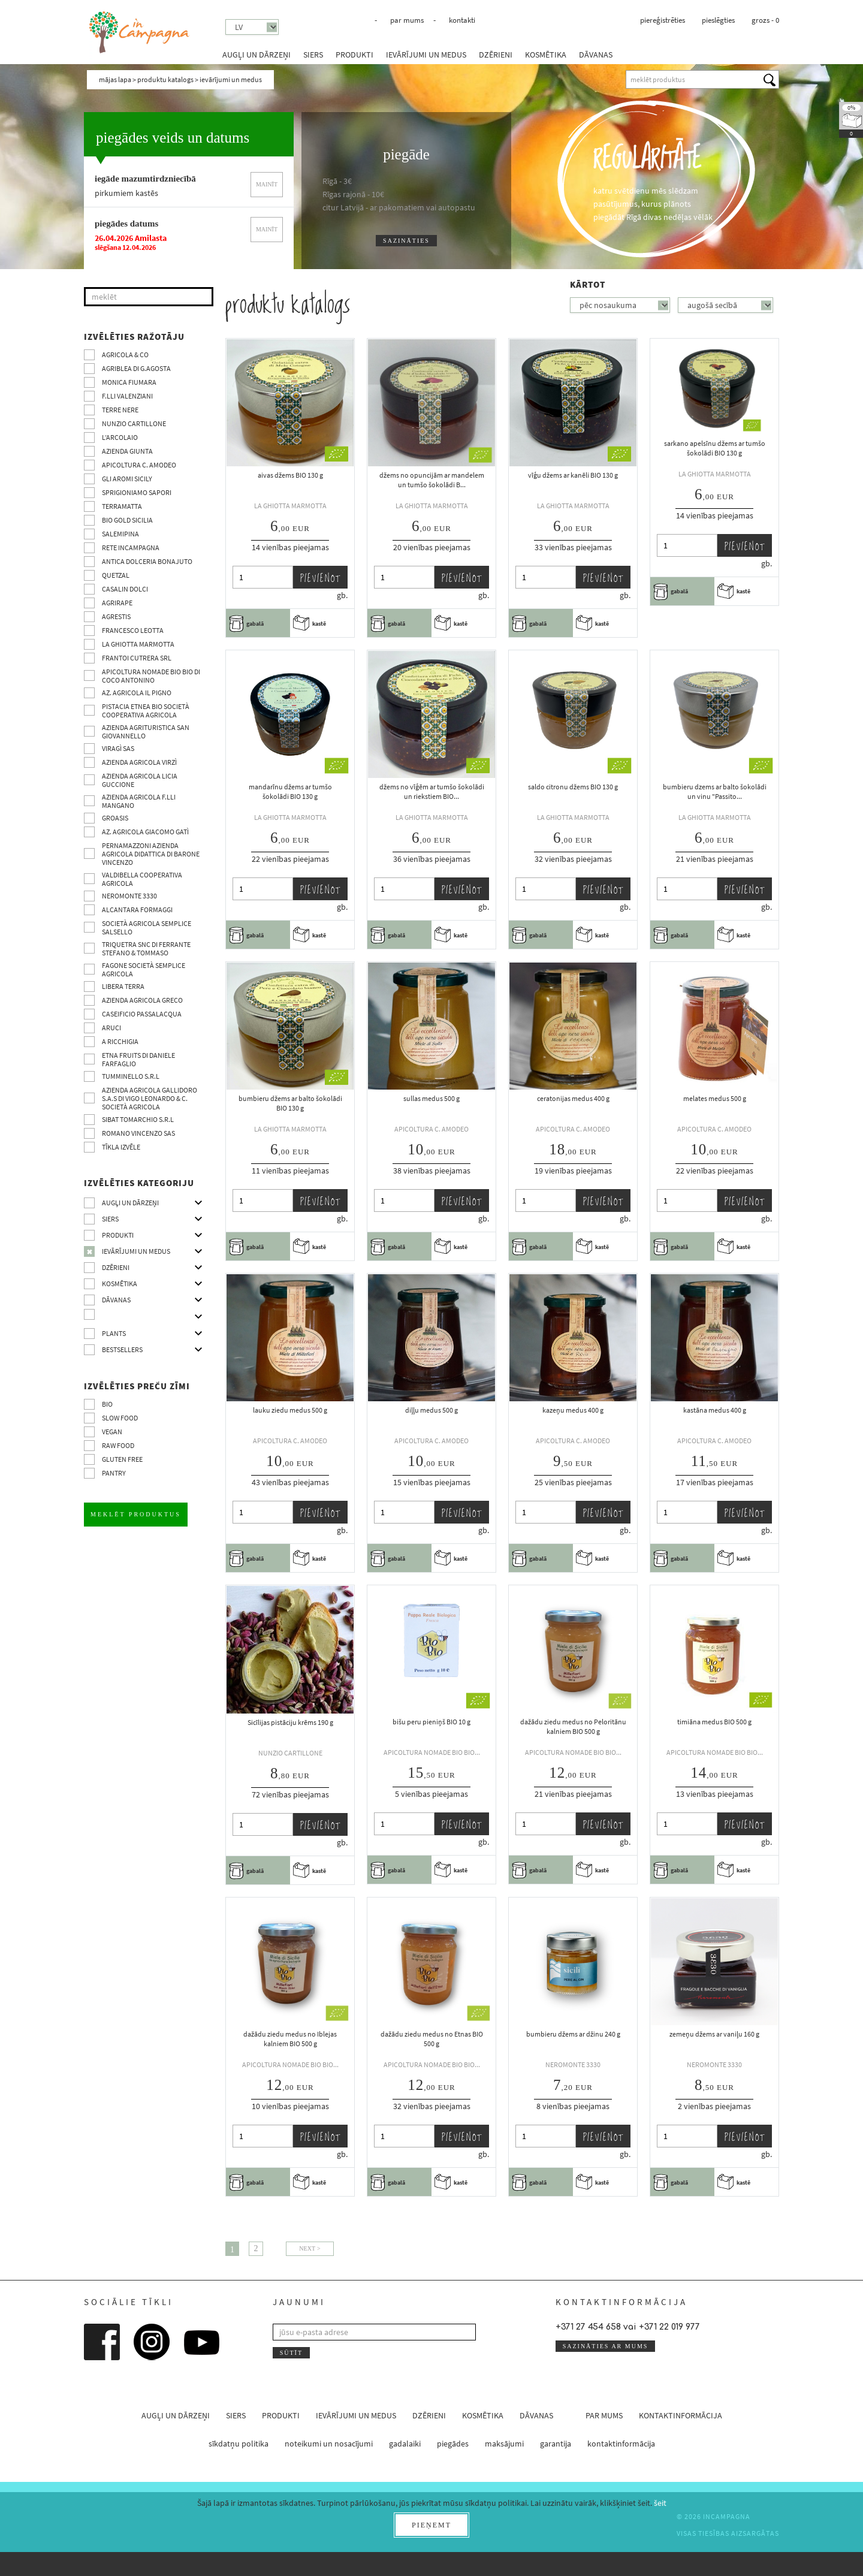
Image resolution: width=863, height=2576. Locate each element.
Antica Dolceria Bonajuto (147, 561)
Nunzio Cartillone (134, 423)
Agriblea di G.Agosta (136, 368)
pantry (114, 1472)
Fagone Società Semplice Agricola (143, 969)
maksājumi (504, 2443)
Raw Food (118, 1445)
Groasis (115, 817)
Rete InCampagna (130, 547)
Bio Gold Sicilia (127, 519)
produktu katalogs (165, 79)
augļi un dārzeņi (256, 54)
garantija (555, 2443)
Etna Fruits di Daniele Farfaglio (138, 1059)
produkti (354, 54)
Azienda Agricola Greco (142, 1000)
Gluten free (122, 1459)
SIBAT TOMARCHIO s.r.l (138, 1119)
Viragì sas (118, 748)
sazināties (406, 240)
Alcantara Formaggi (137, 909)
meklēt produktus (135, 1514)
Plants (114, 1333)
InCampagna (139, 32)
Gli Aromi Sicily (127, 478)
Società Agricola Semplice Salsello (146, 927)
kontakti (462, 20)
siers (313, 54)
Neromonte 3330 (129, 895)
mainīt (266, 184)
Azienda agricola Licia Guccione (139, 780)
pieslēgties (718, 20)
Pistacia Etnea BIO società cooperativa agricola (145, 710)
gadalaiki (405, 2443)
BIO (107, 1403)
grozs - (765, 20)
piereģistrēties (662, 20)
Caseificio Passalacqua (142, 1013)
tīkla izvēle (121, 1146)
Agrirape (117, 602)
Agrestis (116, 616)
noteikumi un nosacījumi (329, 2443)
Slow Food (120, 1417)
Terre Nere (120, 409)
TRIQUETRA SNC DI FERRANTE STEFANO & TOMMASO (146, 948)
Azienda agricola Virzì (139, 762)
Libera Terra (123, 986)
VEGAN (112, 1431)
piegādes (453, 2443)
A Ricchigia (120, 1041)
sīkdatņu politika (238, 2443)
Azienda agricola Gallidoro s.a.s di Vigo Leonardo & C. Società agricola (149, 1098)
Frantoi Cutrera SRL (136, 657)
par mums (407, 20)
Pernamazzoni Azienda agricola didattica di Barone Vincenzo (151, 854)
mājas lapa (115, 79)
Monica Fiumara (129, 382)
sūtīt (291, 2352)
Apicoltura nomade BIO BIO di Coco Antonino (151, 675)
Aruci (111, 1027)
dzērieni (495, 54)
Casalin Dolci (125, 588)
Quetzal (115, 575)
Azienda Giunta (127, 451)
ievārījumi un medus (426, 54)
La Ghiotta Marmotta (138, 644)
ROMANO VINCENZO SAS (138, 1133)
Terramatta (122, 506)
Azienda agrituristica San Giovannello (145, 731)
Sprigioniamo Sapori (136, 492)
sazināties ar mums (605, 2346)
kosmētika (545, 54)
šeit (660, 2502)
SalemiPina (120, 533)
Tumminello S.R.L (130, 1076)
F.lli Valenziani (127, 395)
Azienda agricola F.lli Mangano (139, 801)
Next (307, 2248)
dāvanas (595, 54)
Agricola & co (125, 354)
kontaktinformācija (680, 2415)
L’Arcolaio (120, 437)
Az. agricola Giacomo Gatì (145, 831)
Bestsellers (122, 1349)
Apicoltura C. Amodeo (139, 464)
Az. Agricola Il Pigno (136, 692)
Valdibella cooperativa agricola (142, 879)
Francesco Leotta (133, 630)
